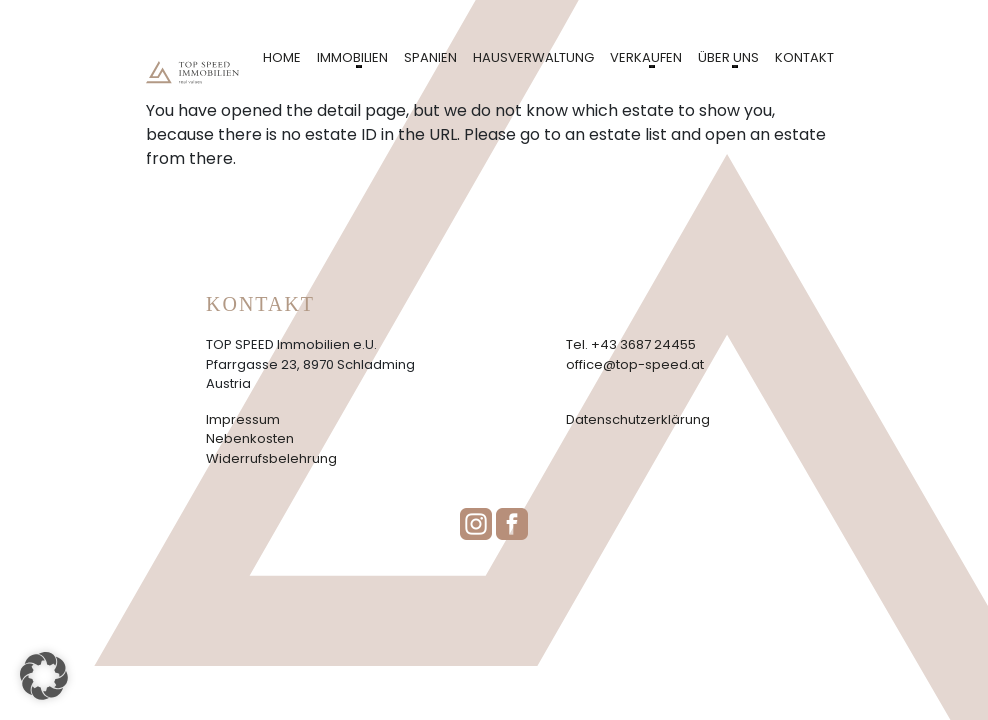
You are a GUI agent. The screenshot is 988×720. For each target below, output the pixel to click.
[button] (44, 676)
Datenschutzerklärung (638, 419)
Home (282, 57)
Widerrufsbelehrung (271, 458)
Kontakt (804, 57)
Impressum (243, 419)
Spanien (430, 57)
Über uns (728, 57)
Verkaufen (646, 57)
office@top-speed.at (635, 364)
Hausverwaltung (533, 57)
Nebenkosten (250, 438)
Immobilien (352, 57)
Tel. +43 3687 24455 (631, 344)
